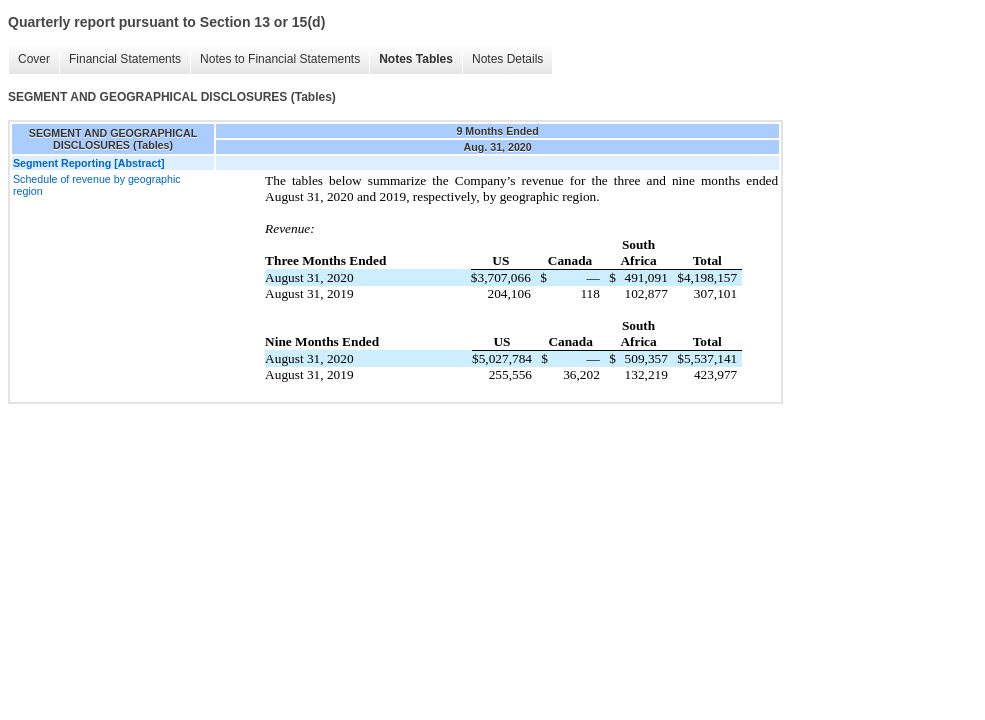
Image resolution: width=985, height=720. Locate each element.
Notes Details (507, 59)
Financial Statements (125, 59)
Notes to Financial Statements (280, 59)
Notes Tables (416, 59)
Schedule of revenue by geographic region (97, 185)
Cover (34, 59)
